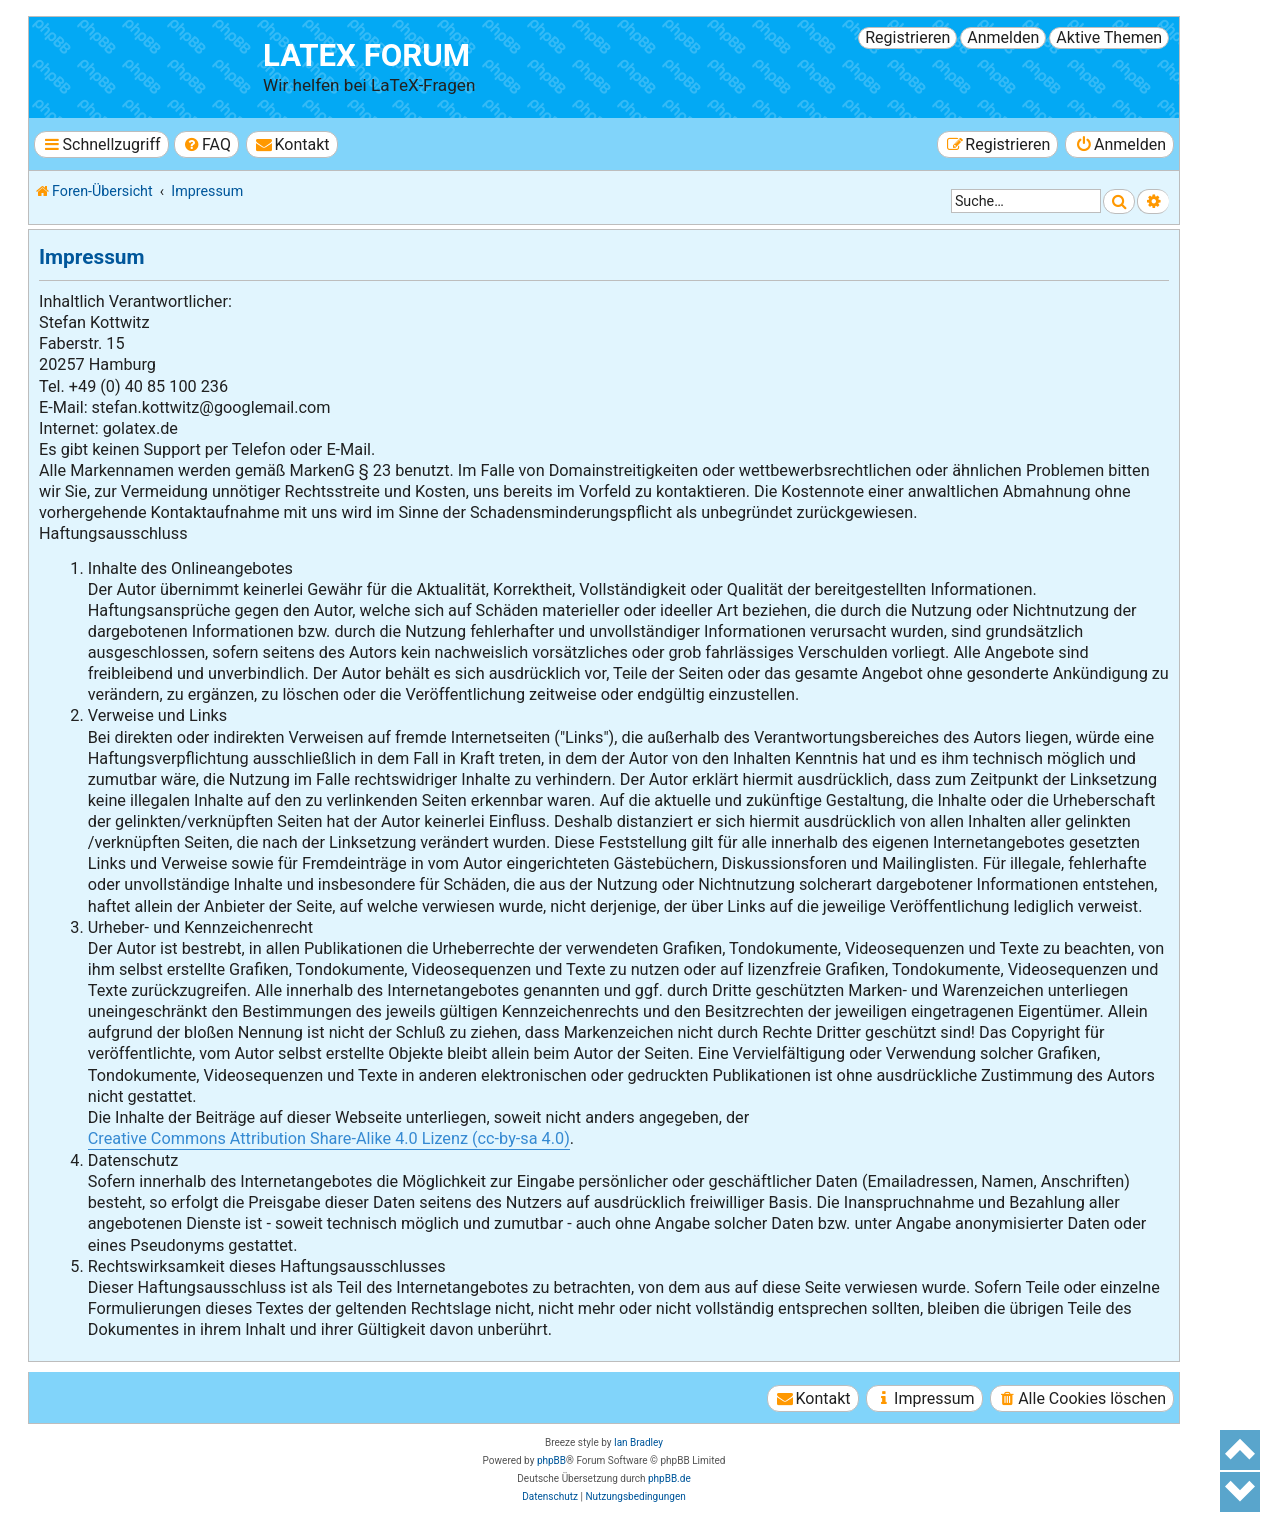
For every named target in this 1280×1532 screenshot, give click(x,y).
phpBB (551, 1460)
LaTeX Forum (366, 55)
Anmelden (1003, 37)
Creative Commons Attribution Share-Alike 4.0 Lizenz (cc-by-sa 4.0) (329, 1138)
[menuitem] (206, 144)
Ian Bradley (638, 1442)
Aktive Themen (1109, 37)
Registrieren (907, 37)
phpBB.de (669, 1478)
